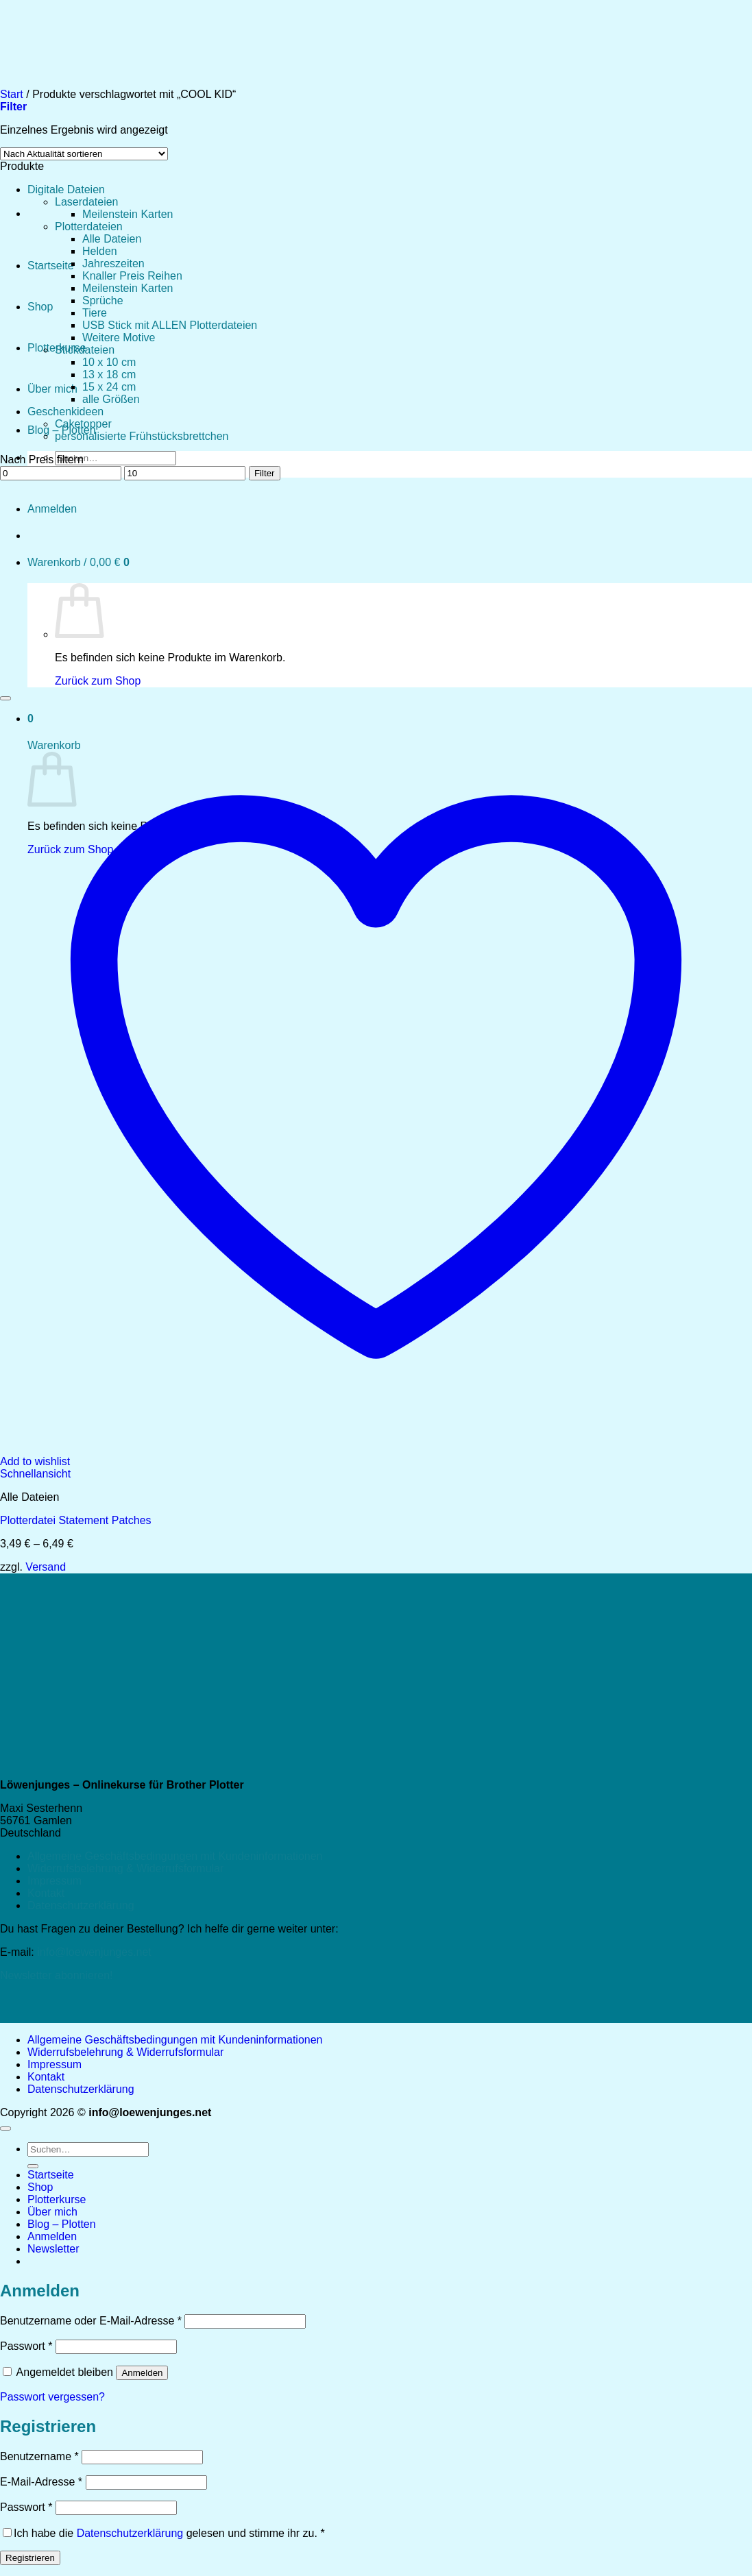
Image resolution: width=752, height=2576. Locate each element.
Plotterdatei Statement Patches (75, 1520)
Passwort (26, 2346)
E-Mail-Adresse (41, 2482)
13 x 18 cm (109, 374)
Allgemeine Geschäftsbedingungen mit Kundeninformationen (175, 1856)
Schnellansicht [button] (35, 1474)
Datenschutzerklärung (80, 1905)
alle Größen (111, 399)
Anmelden (141, 2373)
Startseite (50, 265)
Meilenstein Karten (127, 214)
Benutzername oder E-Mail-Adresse (91, 2321)
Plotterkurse (56, 2199)
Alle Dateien (111, 239)
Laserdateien (87, 202)
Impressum (54, 1881)
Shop (40, 306)
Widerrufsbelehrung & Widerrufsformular (125, 1868)
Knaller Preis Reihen (132, 276)
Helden (99, 251)
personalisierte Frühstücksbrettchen (141, 436)
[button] (53, 2249)
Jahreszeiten (113, 263)
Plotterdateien (89, 226)
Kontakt (45, 1893)
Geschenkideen (65, 411)
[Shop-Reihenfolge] (84, 153)
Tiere (94, 313)
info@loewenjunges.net (94, 1952)
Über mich (52, 389)
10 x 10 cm (109, 362)
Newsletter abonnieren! (56, 1975)
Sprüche (102, 300)
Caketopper (83, 424)
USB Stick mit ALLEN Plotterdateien (169, 325)
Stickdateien (84, 350)
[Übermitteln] (32, 2166)
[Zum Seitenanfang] (5, 2128)
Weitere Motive (118, 337)
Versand (45, 1567)
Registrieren (30, 2558)
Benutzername (39, 2456)
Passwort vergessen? (52, 2397)
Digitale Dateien (66, 189)
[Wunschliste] (5, 698)
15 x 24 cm (109, 387)
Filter (264, 473)
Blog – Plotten (61, 2224)
